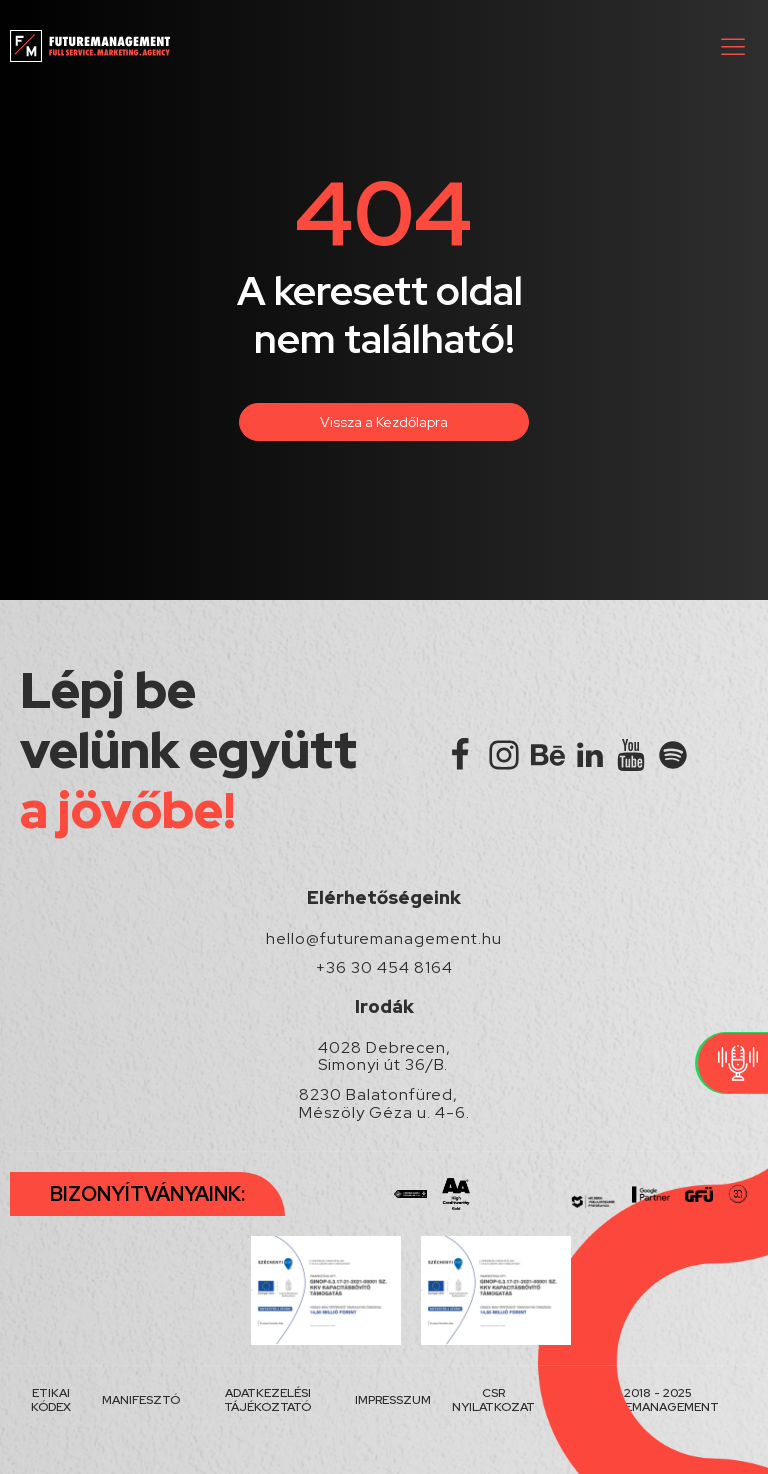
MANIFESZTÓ (141, 1400)
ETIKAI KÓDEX (51, 1400)
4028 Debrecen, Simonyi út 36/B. (384, 1056)
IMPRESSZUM (393, 1400)
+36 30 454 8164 (384, 968)
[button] (733, 46)
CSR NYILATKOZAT (493, 1400)
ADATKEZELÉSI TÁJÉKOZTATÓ (267, 1400)
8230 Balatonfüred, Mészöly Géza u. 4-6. (384, 1103)
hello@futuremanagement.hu (384, 939)
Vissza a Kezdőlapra (384, 422)
